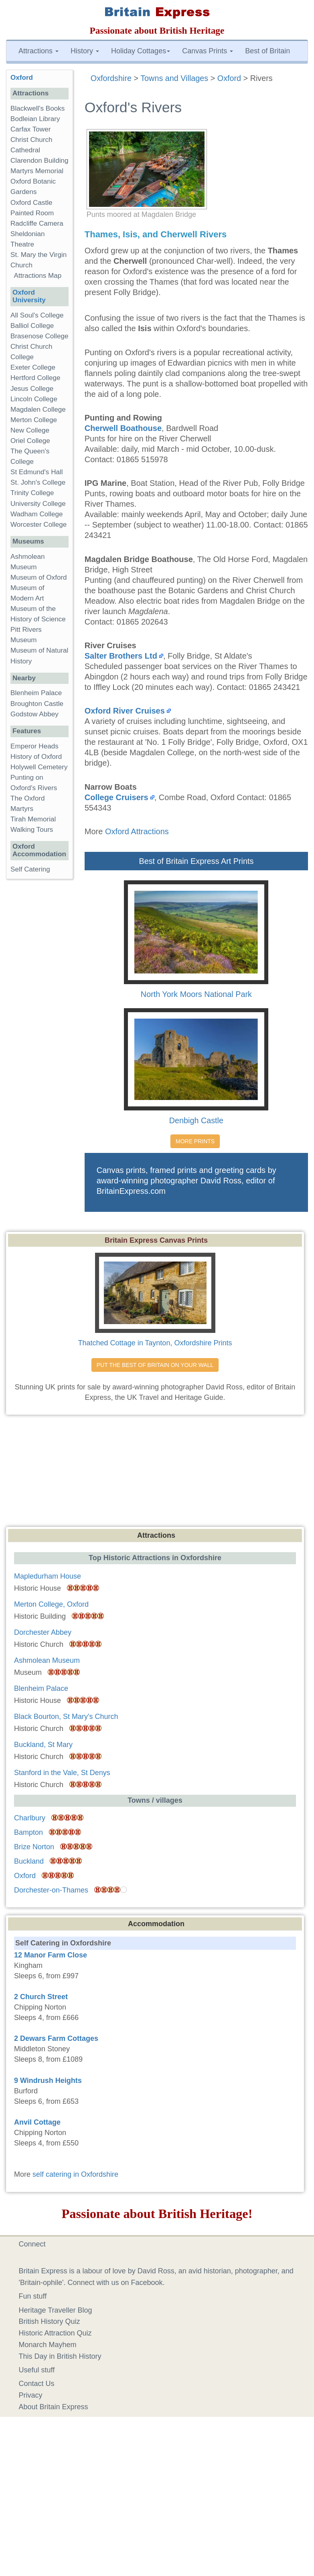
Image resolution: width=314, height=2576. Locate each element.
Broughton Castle (36, 704)
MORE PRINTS (195, 1141)
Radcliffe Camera (36, 223)
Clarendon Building (39, 160)
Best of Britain (267, 51)
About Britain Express (53, 2407)
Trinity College (32, 493)
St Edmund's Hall (36, 472)
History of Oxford (36, 756)
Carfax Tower (30, 129)
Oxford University (29, 296)
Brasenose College (39, 336)
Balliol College (32, 326)
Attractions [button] (38, 51)
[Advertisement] (157, 1473)
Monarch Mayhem (48, 2345)
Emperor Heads (34, 746)
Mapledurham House (47, 1576)
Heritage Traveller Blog (55, 2310)
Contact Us (37, 2384)
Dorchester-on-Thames (51, 1890)
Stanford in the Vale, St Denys (62, 1773)
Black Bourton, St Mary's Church (66, 1717)
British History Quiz (49, 2321)
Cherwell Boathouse (123, 428)
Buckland (29, 1861)
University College (38, 504)
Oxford (21, 77)
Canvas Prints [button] (207, 51)
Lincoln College (33, 399)
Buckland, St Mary (43, 1745)
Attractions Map (38, 275)
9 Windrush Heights (48, 2081)
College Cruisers (116, 797)
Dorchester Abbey (42, 1632)
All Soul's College (37, 315)
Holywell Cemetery (38, 767)
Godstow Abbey (34, 714)
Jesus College (31, 388)
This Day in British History (60, 2356)
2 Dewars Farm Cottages (56, 2038)
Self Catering (30, 869)
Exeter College (32, 367)
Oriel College (30, 441)
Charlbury (29, 1818)
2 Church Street (41, 1997)
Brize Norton (34, 1847)
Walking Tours (31, 829)
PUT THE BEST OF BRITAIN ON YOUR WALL (155, 1365)
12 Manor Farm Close (50, 1955)
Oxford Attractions (137, 831)
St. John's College (37, 482)
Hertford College (35, 378)
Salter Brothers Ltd (121, 655)
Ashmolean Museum (47, 1660)
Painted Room (32, 213)
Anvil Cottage (37, 2122)
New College (29, 430)
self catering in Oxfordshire (75, 2174)
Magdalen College (38, 409)
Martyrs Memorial (36, 171)
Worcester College (38, 524)
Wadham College (36, 514)
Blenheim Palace (36, 693)
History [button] (85, 51)
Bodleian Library (35, 119)
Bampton (28, 1832)
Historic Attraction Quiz (55, 2333)
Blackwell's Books (37, 108)
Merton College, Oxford (51, 1604)
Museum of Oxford (38, 577)
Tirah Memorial (33, 819)
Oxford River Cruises (125, 710)
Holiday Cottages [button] (140, 51)
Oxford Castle (31, 202)
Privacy (31, 2395)
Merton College (33, 420)
